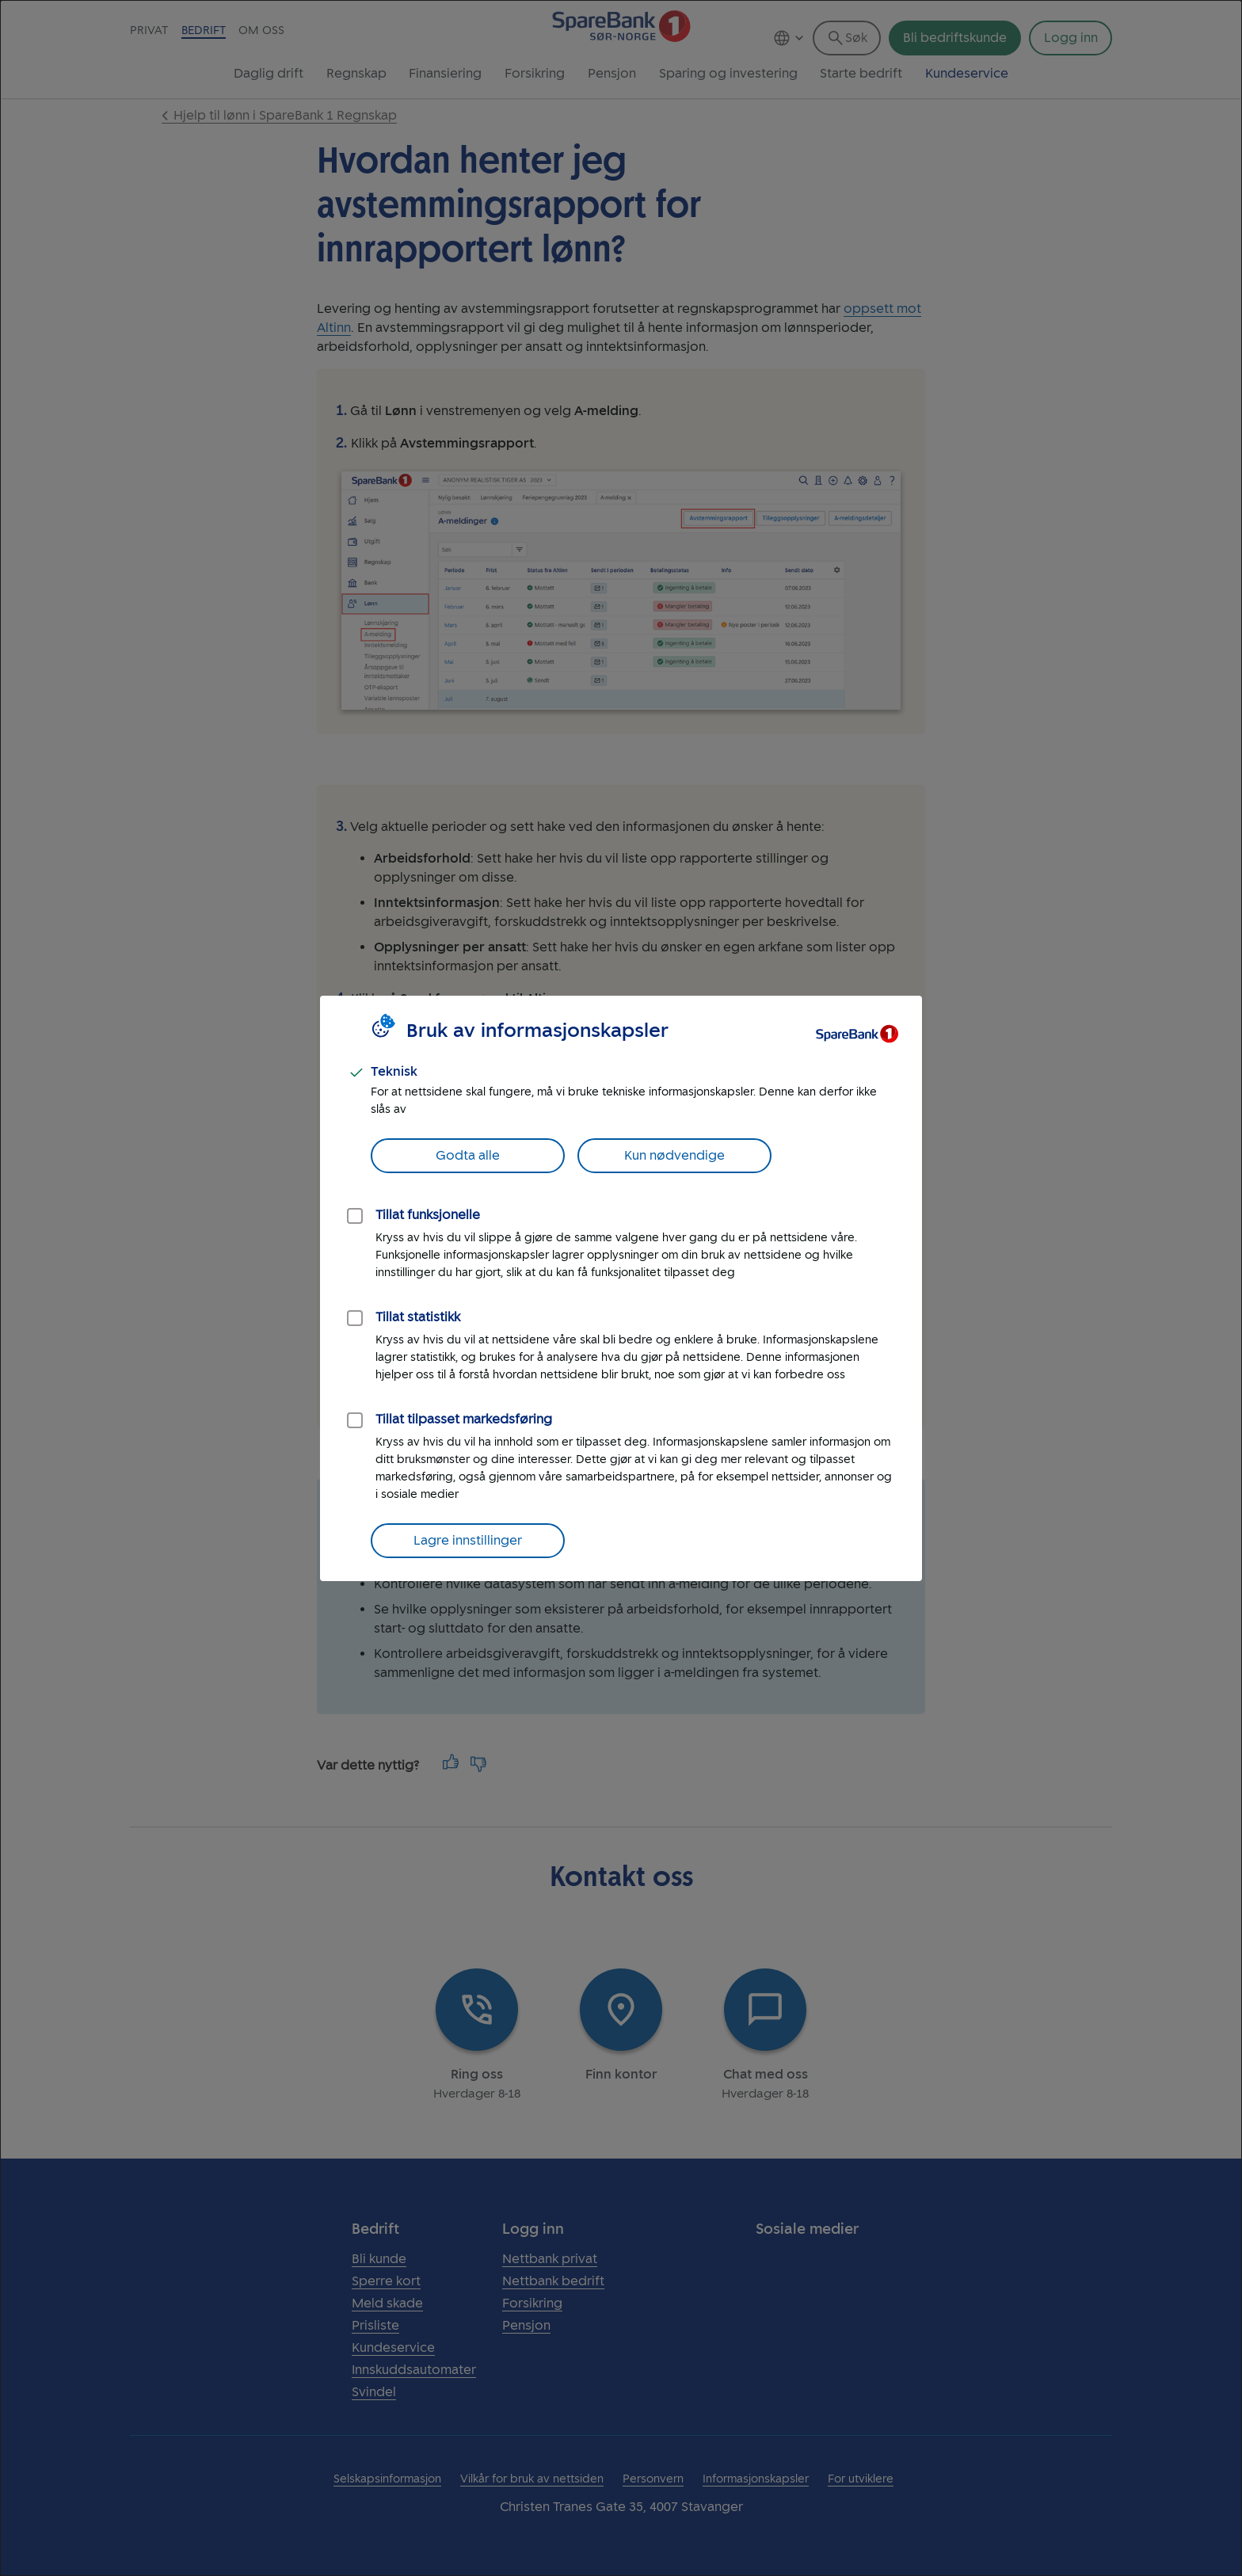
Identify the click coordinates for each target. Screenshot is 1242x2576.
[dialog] (621, 1288)
